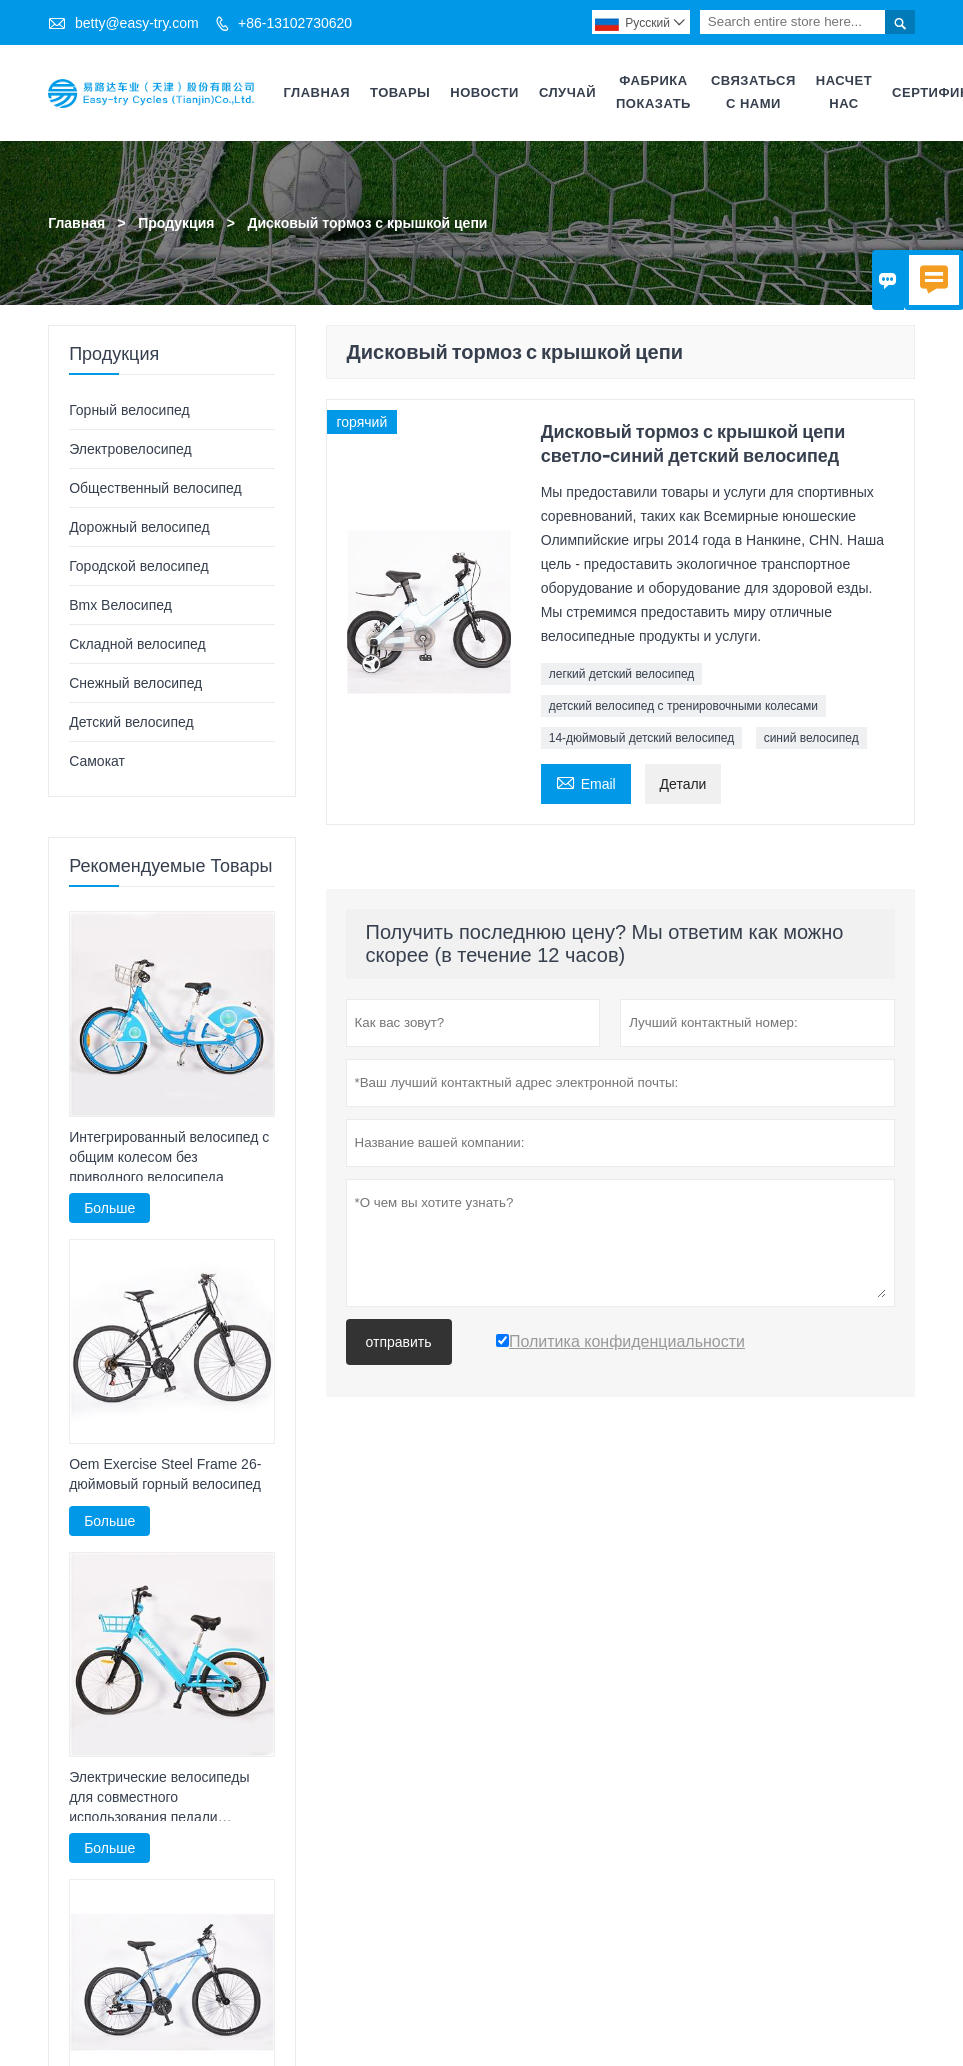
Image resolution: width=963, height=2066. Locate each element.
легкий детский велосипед (622, 674)
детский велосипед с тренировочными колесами (683, 706)
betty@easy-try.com (137, 23)
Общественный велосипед (155, 488)
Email (586, 781)
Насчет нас (844, 92)
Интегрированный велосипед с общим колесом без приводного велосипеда (169, 1156)
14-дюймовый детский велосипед (642, 738)
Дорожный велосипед (139, 527)
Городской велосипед (138, 566)
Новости (484, 92)
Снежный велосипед (135, 683)
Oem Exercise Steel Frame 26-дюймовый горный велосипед (165, 1474)
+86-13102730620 (295, 23)
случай (567, 92)
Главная (317, 92)
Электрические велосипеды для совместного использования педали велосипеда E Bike (159, 1798)
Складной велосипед (137, 644)
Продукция (176, 223)
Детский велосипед (131, 722)
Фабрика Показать (653, 92)
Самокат (97, 761)
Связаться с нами (753, 92)
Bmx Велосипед (120, 605)
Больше (109, 1207)
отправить (399, 1342)
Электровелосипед (130, 449)
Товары (400, 92)
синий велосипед (811, 738)
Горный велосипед (129, 410)
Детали (683, 784)
